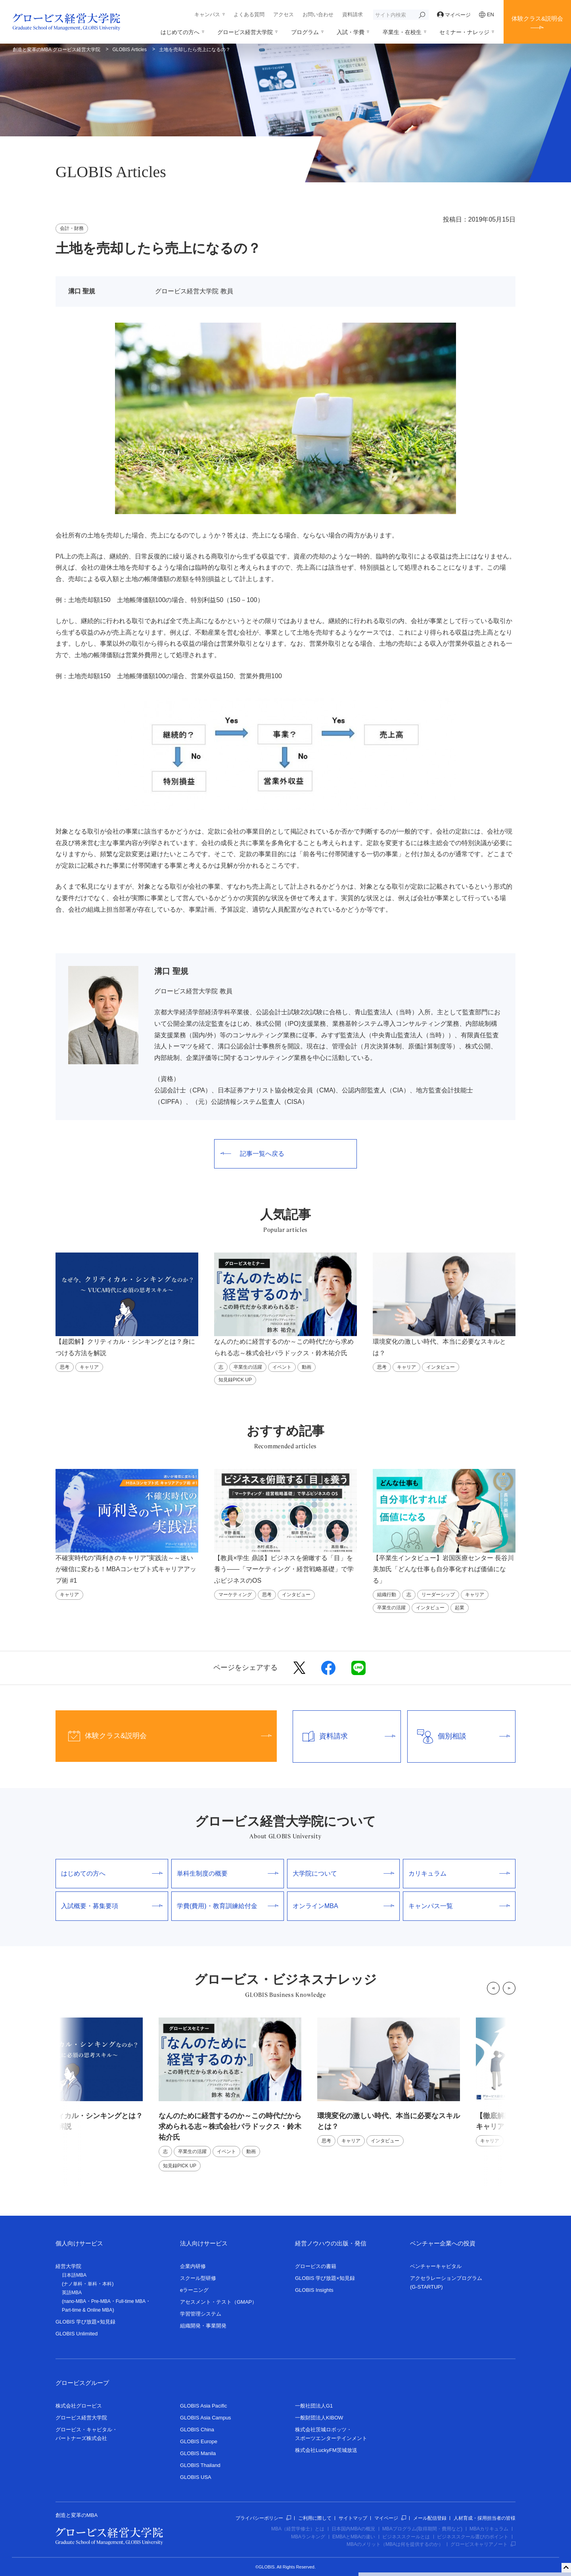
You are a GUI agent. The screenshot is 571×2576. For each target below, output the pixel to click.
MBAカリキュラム (488, 2529)
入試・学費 (350, 32)
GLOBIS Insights (314, 2290)
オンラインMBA (343, 1906)
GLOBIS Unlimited (77, 2334)
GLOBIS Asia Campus (205, 2418)
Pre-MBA (101, 2301)
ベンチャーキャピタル (436, 2266)
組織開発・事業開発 (203, 2326)
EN (486, 14)
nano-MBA (74, 2301)
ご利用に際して (314, 2518)
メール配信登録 (429, 2518)
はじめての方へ (180, 32)
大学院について (343, 1873)
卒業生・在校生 (402, 32)
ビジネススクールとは (406, 2537)
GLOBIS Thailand (200, 2465)
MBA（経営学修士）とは (297, 2529)
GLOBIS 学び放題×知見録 (85, 2322)
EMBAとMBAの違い (353, 2537)
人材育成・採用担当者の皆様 (484, 2518)
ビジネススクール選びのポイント (472, 2537)
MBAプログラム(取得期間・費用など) (422, 2529)
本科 (107, 2284)
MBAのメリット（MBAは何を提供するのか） (395, 2544)
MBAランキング (308, 2537)
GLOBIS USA (195, 2477)
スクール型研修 (198, 2278)
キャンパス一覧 (459, 1906)
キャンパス (207, 14)
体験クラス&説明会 (537, 18)
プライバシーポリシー (263, 2518)
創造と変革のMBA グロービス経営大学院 (56, 49)
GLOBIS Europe (198, 2441)
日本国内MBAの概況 (353, 2529)
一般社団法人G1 (314, 2406)
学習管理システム (200, 2314)
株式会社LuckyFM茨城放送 (326, 2450)
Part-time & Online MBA (87, 2310)
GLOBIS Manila (198, 2453)
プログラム (305, 32)
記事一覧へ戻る (252, 1153)
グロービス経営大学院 (245, 32)
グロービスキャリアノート (482, 2544)
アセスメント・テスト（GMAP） (218, 2302)
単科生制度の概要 (227, 1873)
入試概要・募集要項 (112, 1906)
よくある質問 (249, 14)
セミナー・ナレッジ (464, 32)
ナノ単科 (72, 2284)
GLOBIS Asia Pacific (203, 2406)
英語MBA (72, 2292)
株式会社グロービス (79, 2406)
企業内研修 (193, 2266)
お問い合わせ (318, 14)
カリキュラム (459, 1873)
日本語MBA (74, 2275)
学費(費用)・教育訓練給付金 (227, 1906)
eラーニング (194, 2290)
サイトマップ (353, 2518)
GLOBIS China (197, 2430)
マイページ (454, 14)
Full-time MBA (131, 2301)
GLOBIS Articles (130, 49)
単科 (92, 2284)
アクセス (283, 14)
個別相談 (459, 1736)
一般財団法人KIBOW (319, 2418)
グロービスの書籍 (315, 2266)
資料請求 (352, 14)
